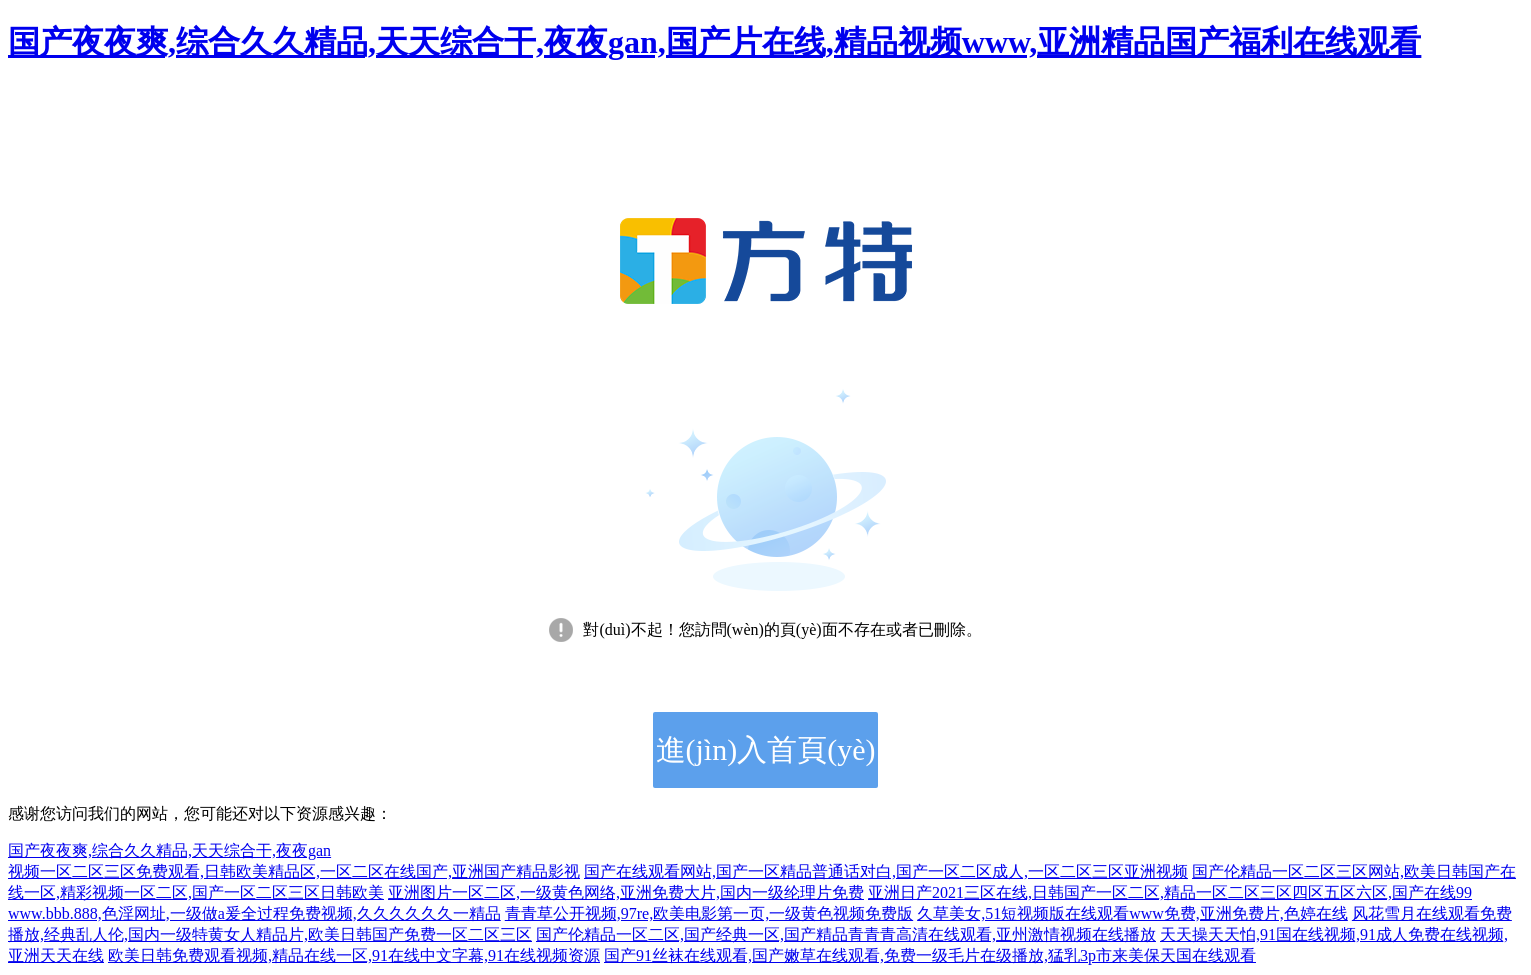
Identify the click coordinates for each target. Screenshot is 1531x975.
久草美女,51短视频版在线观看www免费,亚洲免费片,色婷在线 (1132, 913)
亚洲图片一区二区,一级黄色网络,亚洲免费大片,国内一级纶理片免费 (626, 892)
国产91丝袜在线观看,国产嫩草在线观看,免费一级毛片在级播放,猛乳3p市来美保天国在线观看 (930, 955)
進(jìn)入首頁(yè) (766, 749)
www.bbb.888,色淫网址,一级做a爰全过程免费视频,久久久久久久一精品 (254, 913)
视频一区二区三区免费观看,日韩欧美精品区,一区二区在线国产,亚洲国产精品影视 (294, 871)
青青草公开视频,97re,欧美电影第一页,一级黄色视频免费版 (709, 913)
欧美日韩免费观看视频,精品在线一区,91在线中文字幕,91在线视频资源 (354, 955)
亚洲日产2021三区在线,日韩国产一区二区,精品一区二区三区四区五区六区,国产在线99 (1170, 892)
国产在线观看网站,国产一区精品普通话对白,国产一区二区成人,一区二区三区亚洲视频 (886, 871)
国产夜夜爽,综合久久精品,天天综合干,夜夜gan (169, 850)
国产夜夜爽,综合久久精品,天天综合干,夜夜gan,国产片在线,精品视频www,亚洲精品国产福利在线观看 (714, 42)
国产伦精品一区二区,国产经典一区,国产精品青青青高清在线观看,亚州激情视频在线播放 (846, 934)
